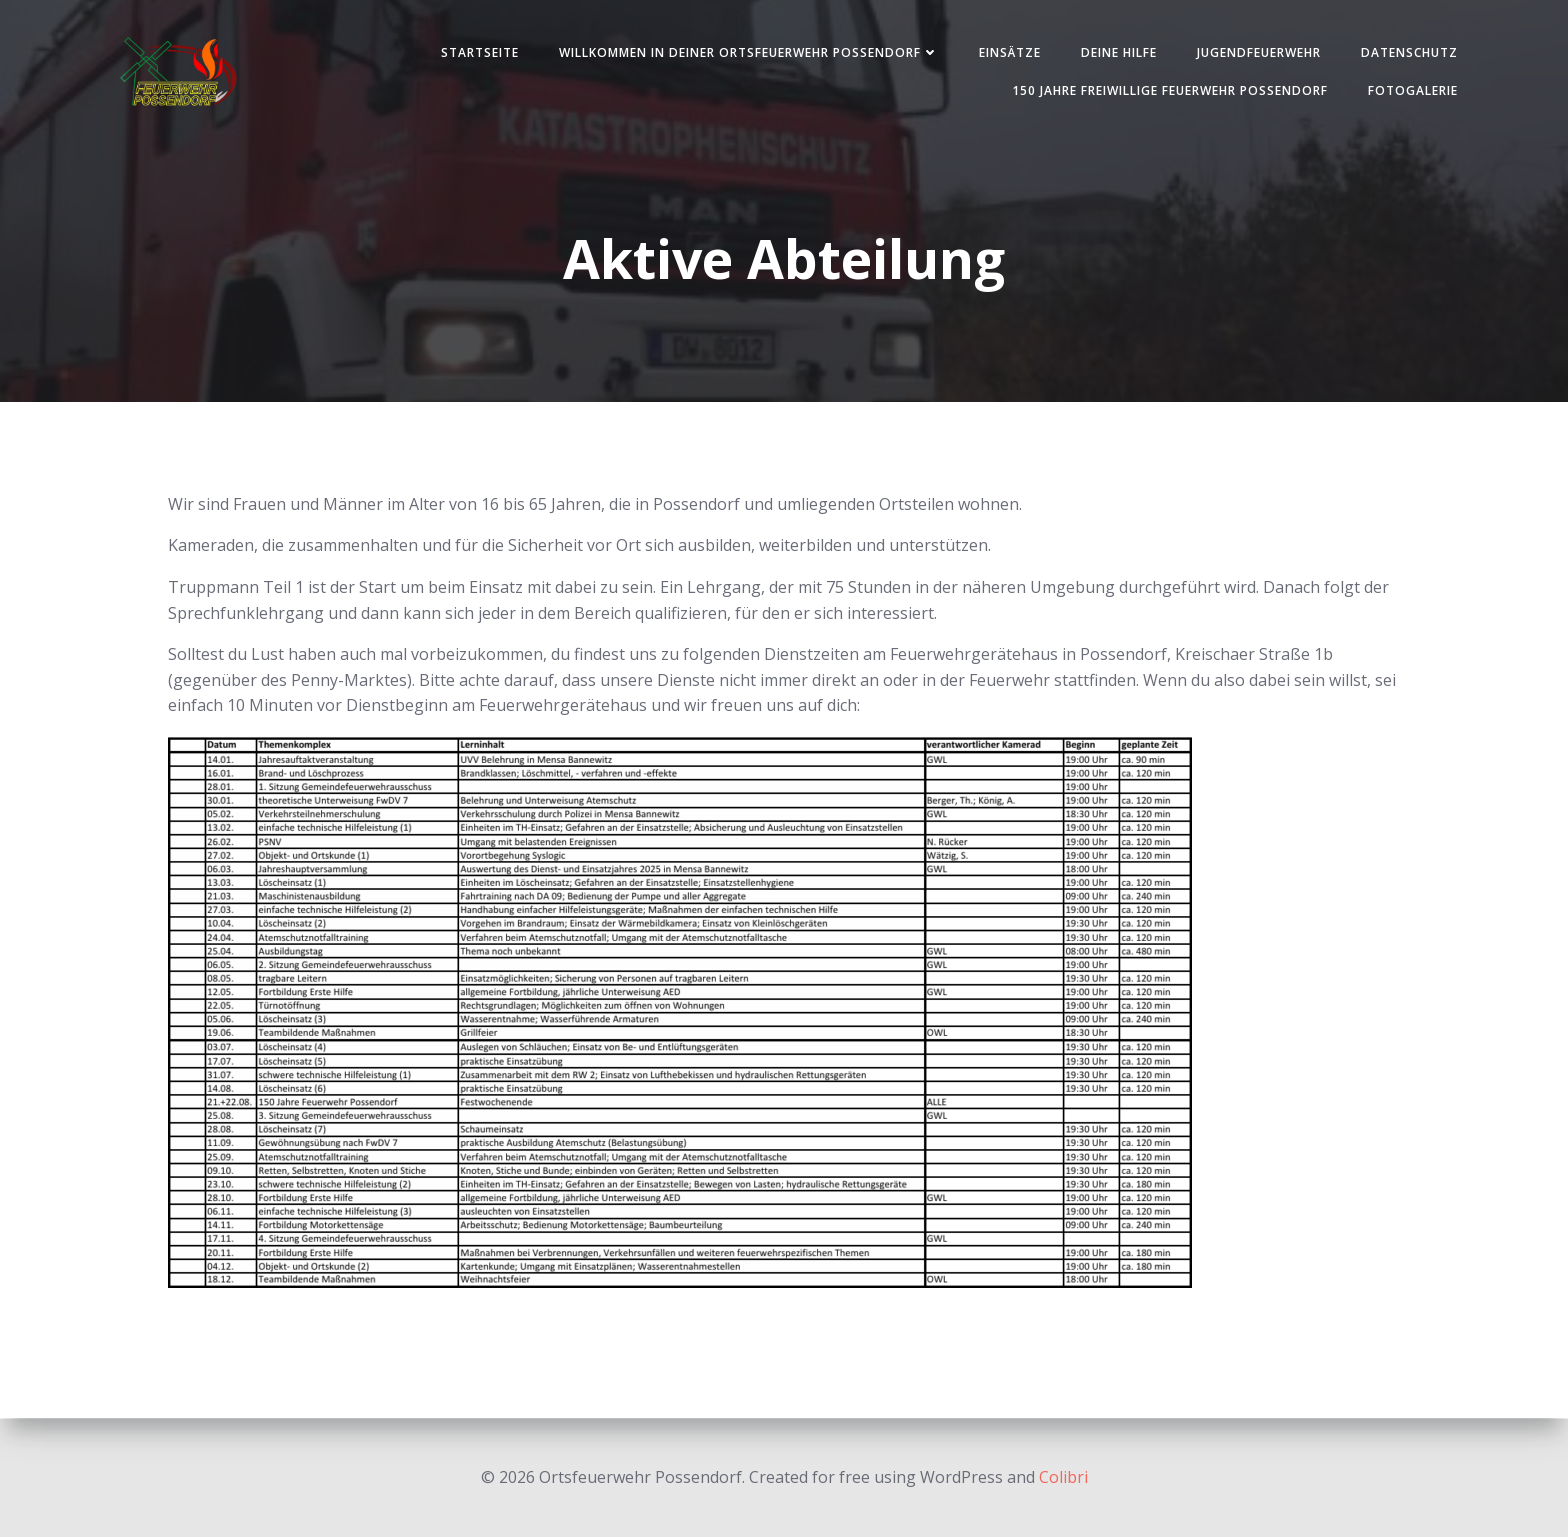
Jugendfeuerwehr (1255, 53)
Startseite (476, 53)
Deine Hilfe (1115, 53)
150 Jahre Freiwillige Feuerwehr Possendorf (1166, 91)
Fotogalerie (1409, 91)
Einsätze (1006, 53)
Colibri (1063, 1477)
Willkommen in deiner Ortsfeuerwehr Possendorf (745, 53)
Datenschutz (1405, 53)
